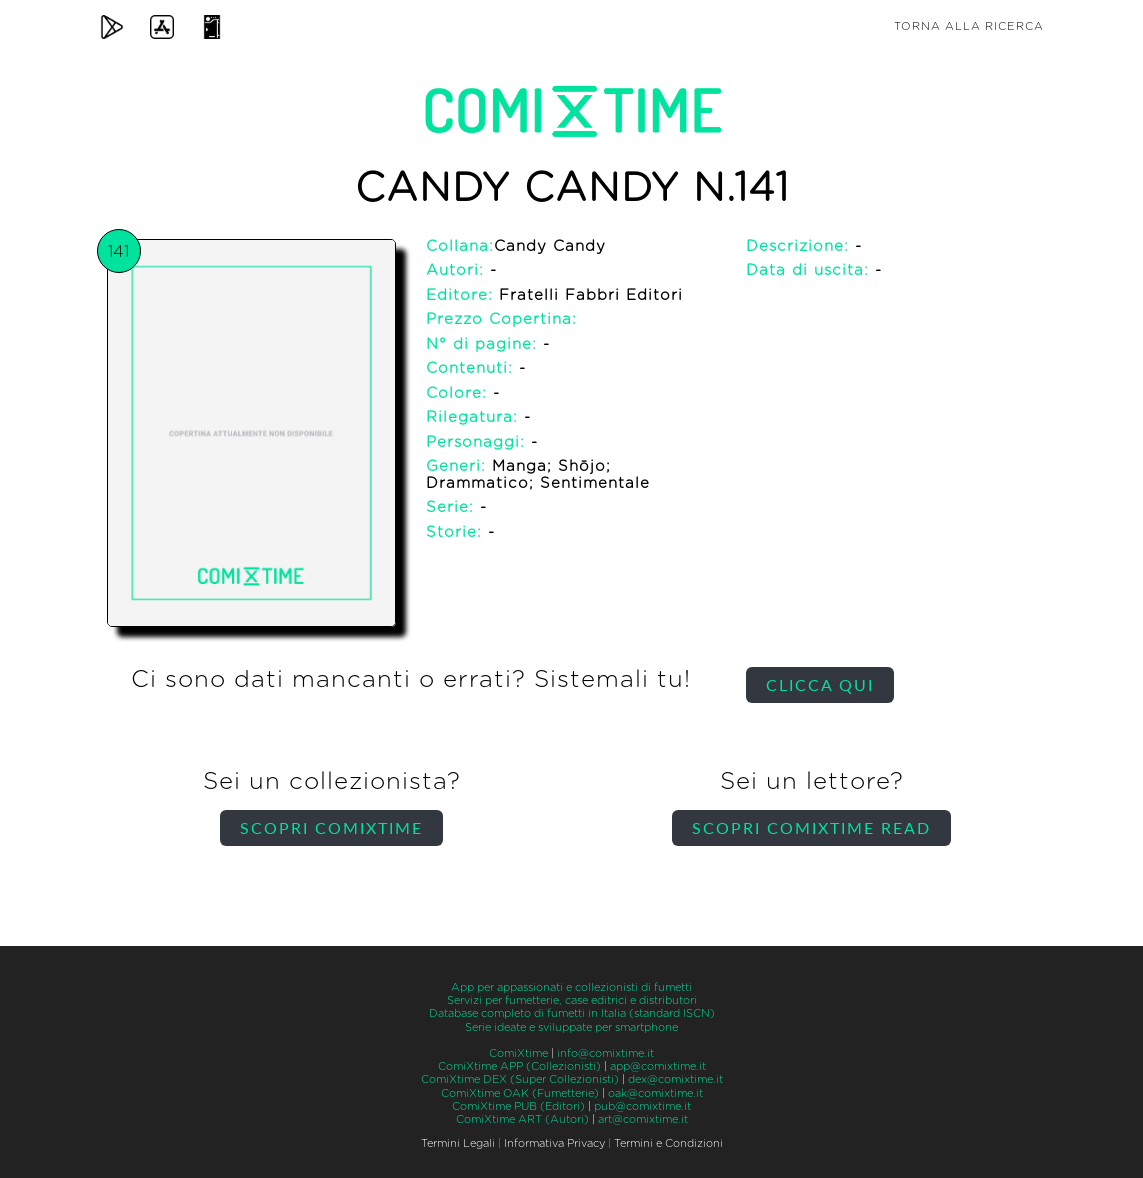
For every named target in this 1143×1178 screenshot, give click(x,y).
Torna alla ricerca (969, 26)
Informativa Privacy (554, 1143)
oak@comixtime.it (655, 1093)
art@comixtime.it (643, 1119)
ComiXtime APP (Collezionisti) (519, 1066)
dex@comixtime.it (675, 1079)
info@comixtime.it (605, 1053)
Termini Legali (458, 1143)
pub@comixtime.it (642, 1106)
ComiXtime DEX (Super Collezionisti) (520, 1079)
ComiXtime (518, 1053)
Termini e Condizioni (668, 1143)
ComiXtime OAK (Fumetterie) (520, 1093)
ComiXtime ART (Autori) (522, 1119)
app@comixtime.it (658, 1066)
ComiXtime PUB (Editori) (518, 1106)
